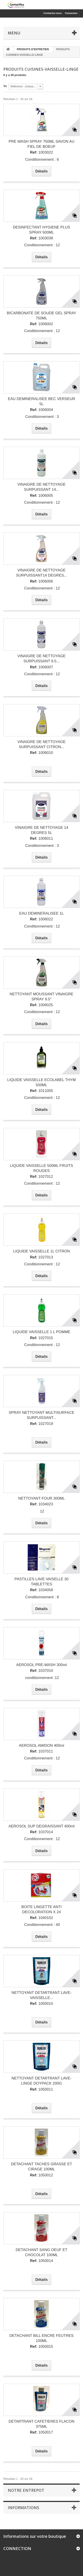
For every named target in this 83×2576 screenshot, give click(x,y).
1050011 (41, 2089)
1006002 (41, 324)
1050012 (41, 2175)
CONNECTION (17, 2548)
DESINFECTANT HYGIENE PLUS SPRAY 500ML (41, 229)
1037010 (41, 1670)
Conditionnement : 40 (41, 1925)
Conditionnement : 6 (41, 159)
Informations (23, 2507)
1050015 (41, 2346)
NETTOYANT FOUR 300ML (41, 1498)
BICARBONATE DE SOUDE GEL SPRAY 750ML (41, 315)
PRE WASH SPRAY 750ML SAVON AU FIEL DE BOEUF (41, 144)
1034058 (41, 1589)
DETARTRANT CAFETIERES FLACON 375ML (42, 2424)
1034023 (41, 1504)
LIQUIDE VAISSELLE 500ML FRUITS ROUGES (41, 1168)
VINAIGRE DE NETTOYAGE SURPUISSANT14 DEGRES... (41, 572)
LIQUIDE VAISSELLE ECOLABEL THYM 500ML (41, 1082)
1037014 (41, 1832)
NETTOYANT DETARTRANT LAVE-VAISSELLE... (41, 1995)
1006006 (41, 581)
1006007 (41, 667)
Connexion (71, 13)
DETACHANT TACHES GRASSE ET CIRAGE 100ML (41, 2166)
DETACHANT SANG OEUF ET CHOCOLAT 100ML (42, 2252)
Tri (5, 86)
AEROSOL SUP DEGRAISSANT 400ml (41, 1826)
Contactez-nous (53, 13)
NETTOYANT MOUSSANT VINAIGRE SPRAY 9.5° (41, 996)
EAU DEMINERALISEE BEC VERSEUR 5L (41, 401)
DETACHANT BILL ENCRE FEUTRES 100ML (42, 2338)
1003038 (41, 238)
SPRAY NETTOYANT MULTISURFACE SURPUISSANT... (41, 1415)
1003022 (41, 152)
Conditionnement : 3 (41, 417)
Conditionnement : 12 (41, 245)
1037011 (41, 1751)
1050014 (41, 2260)
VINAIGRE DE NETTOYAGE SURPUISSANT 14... (41, 487)
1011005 (41, 1090)
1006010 (41, 752)
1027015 (41, 1337)
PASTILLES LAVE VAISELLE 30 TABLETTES (42, 1581)
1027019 (41, 1423)
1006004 (41, 409)
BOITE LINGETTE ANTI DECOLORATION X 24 (41, 1909)
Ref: (33, 152)
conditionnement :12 (41, 1678)
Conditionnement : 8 (41, 1597)
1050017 (41, 2432)
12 (41, 1511)
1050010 (41, 2003)
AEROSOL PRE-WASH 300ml (41, 1665)
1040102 (41, 1917)
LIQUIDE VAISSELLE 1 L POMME (41, 1332)
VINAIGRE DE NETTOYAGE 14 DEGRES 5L (41, 830)
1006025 (41, 1005)
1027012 (41, 1176)
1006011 (41, 838)
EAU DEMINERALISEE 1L (41, 913)
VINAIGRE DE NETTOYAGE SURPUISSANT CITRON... (41, 744)
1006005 (41, 495)
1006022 (41, 919)
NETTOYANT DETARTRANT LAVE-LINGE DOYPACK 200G (41, 2080)
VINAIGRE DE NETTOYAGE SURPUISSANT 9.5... (41, 658)
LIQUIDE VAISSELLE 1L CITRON (41, 1251)
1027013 (41, 1257)
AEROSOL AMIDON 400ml (41, 1745)
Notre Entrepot (26, 2490)
